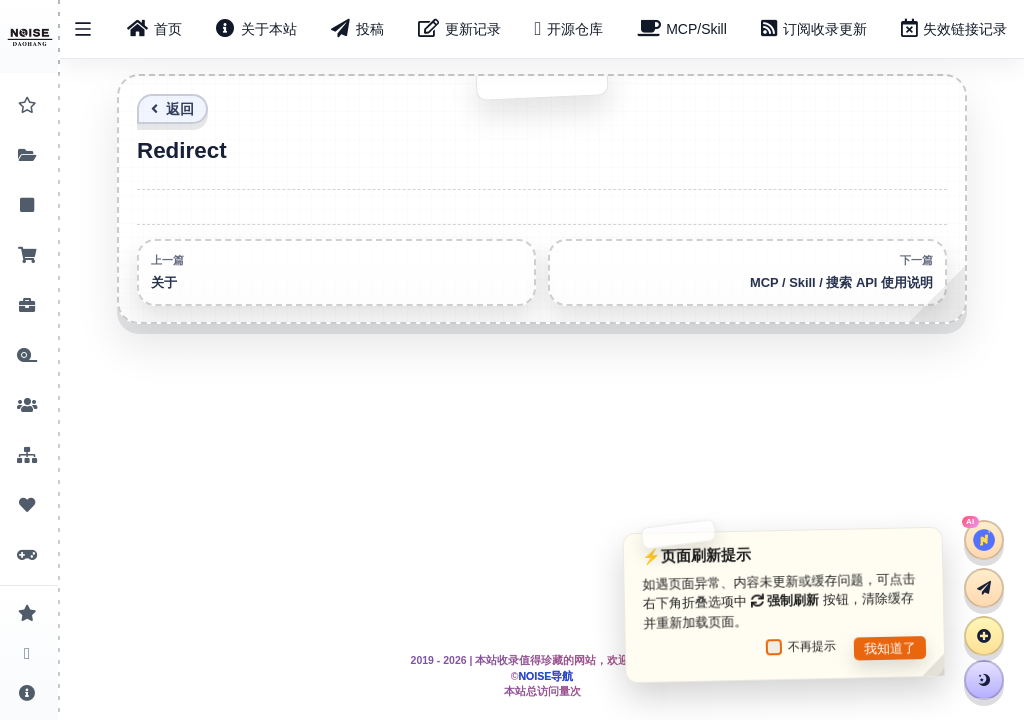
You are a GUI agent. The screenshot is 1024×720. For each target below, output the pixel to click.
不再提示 (801, 647)
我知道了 (890, 648)
